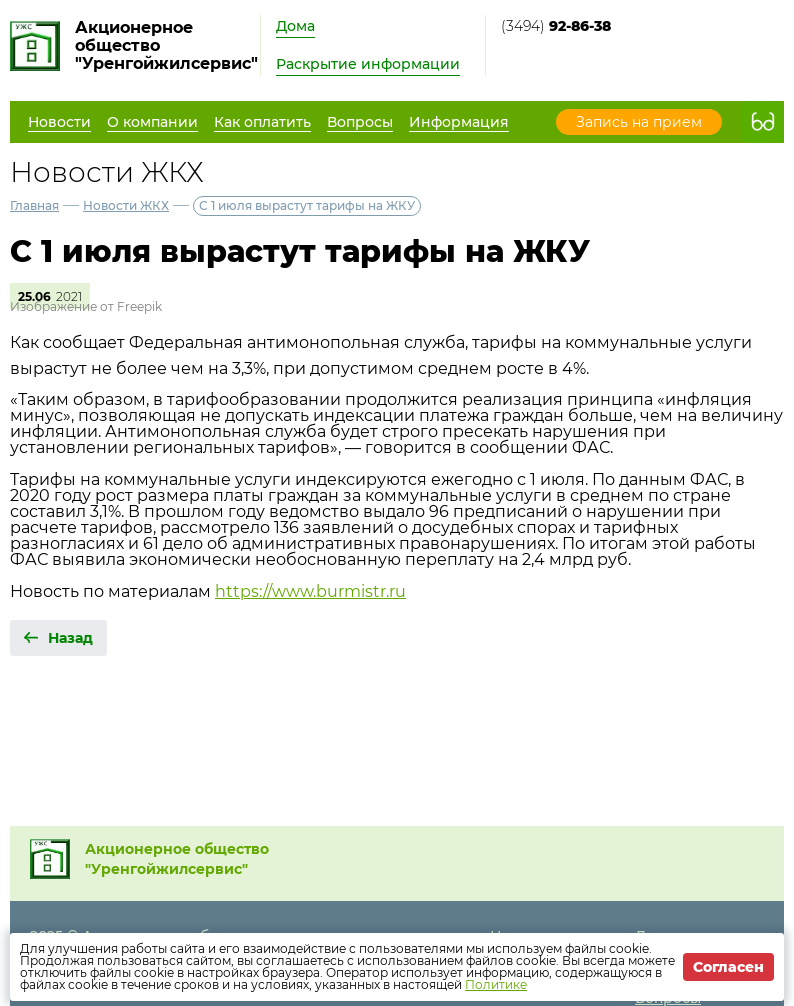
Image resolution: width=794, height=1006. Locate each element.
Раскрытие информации (368, 64)
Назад (70, 638)
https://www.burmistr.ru (310, 591)
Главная (34, 205)
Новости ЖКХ (126, 205)
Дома (295, 26)
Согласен (728, 967)
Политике (496, 984)
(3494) (556, 26)
